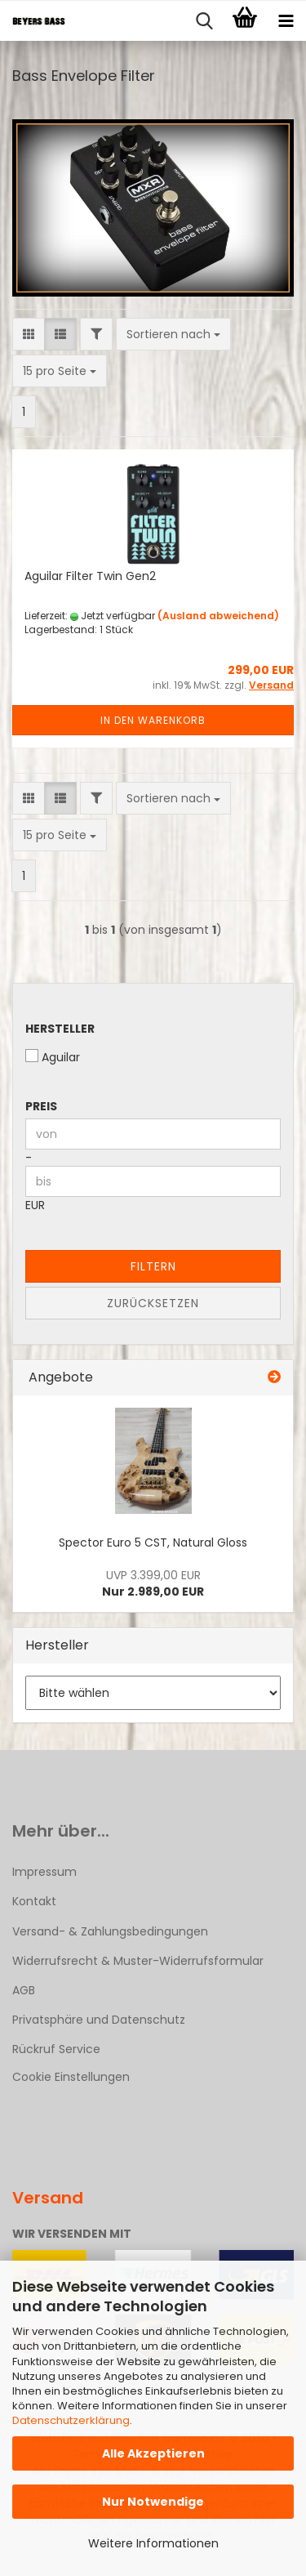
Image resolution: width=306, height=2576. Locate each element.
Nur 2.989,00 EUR (153, 1583)
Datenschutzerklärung (71, 2420)
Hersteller (60, 1028)
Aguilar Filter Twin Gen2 (90, 576)
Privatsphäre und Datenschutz (98, 2019)
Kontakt (34, 1901)
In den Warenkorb (153, 720)
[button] (28, 334)
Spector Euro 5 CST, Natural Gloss (153, 1542)
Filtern (153, 1266)
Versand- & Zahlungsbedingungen (110, 1931)
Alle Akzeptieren (153, 2453)
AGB (23, 1990)
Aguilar (52, 1057)
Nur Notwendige (153, 2501)
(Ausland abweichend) (218, 616)
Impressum (44, 1872)
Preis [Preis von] (41, 1106)
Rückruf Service (56, 2049)
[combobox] (173, 334)
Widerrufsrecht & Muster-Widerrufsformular (138, 1961)
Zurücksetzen (153, 1303)
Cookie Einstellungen (71, 2077)
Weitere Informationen (153, 2543)
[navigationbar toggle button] (285, 21)
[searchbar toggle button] (204, 21)
